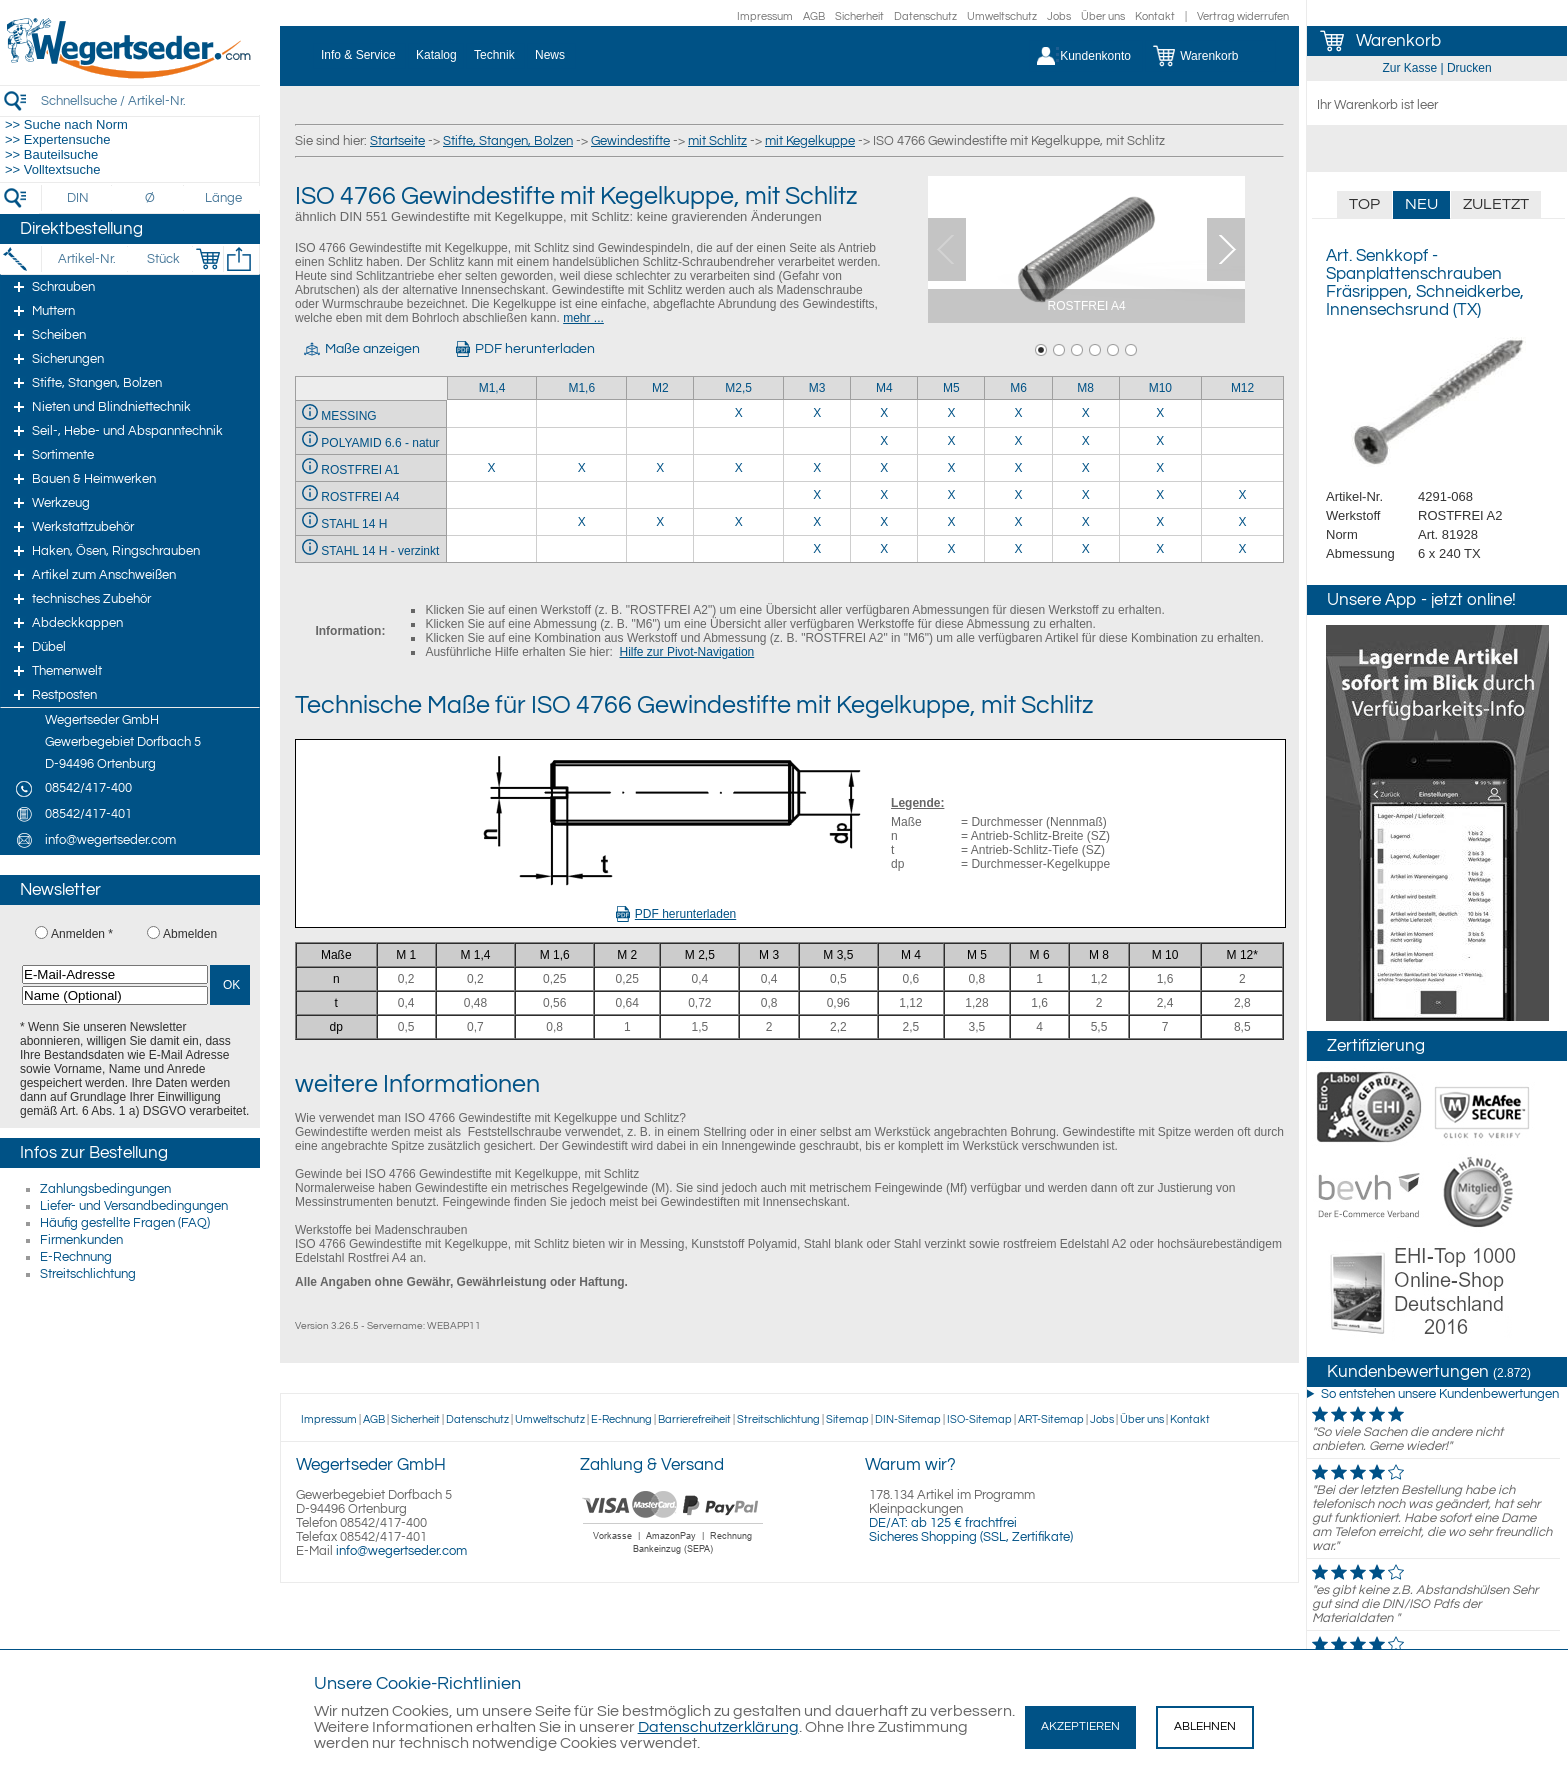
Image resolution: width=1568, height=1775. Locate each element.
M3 (817, 388)
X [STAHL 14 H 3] (817, 522)
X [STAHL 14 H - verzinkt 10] (1160, 549)
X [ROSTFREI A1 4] (884, 468)
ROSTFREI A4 (360, 497)
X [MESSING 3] (817, 413)
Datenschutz (925, 16)
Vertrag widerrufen (1243, 16)
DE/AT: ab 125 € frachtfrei (943, 1523)
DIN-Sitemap (908, 1419)
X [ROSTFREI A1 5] (951, 468)
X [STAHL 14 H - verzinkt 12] (1243, 549)
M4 (884, 388)
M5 (951, 388)
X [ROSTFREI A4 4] (884, 495)
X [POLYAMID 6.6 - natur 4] (884, 441)
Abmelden (190, 934)
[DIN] (78, 198)
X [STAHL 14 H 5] (951, 522)
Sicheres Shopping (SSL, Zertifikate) (971, 1537)
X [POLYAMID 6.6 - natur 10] (1160, 441)
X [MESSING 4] (884, 413)
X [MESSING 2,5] (739, 413)
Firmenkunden (81, 1240)
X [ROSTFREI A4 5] (951, 495)
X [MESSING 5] (951, 413)
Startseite (397, 141)
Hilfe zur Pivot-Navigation (687, 652)
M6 (1018, 388)
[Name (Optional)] (115, 995)
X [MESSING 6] (1019, 413)
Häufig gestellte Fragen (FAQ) (125, 1223)
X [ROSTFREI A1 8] (1086, 468)
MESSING (348, 416)
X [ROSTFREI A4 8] (1086, 495)
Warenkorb (1398, 41)
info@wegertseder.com (401, 1551)
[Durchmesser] (151, 198)
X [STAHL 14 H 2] (660, 522)
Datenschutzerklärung (718, 1727)
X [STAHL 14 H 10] (1160, 522)
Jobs (1059, 16)
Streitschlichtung (88, 1274)
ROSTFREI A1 (360, 470)
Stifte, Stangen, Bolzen (508, 141)
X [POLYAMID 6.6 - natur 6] (1019, 441)
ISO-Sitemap (979, 1419)
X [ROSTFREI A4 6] (1019, 495)
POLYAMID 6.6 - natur (380, 443)
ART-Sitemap (1051, 1419)
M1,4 (492, 388)
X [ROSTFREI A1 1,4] (491, 468)
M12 (1242, 388)
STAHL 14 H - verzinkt (380, 551)
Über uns (1103, 16)
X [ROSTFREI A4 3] (817, 495)
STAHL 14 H (354, 524)
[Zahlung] (673, 1556)
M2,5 (738, 388)
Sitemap (847, 1419)
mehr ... (583, 318)
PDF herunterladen (676, 914)
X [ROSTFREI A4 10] (1160, 495)
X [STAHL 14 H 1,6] (582, 522)
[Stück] (162, 259)
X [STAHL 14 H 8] (1086, 522)
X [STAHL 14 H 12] (1243, 522)
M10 (1160, 388)
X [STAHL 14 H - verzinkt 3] (817, 549)
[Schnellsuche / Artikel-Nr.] (150, 100)
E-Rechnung (76, 1257)
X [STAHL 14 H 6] (1019, 522)
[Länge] (223, 198)
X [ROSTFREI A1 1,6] (582, 468)
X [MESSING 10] (1160, 413)
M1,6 (581, 388)
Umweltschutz (1002, 16)
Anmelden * (82, 934)
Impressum (765, 16)
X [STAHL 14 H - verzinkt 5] (951, 549)
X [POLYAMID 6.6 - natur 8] (1086, 441)
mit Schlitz (717, 141)
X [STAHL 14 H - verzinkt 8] (1086, 549)
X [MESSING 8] (1086, 413)
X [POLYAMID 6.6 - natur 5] (951, 441)
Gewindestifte (630, 141)
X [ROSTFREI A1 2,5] (739, 468)
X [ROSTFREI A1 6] (1019, 468)
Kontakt (1155, 16)
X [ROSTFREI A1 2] (660, 468)
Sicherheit (859, 16)
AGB (814, 16)
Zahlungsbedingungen (105, 1189)
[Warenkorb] (1210, 56)
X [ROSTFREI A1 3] (817, 468)
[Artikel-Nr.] (86, 259)
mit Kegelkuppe (810, 141)
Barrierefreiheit (694, 1419)
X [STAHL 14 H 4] (884, 522)
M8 (1085, 388)
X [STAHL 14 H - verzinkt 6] (1019, 549)
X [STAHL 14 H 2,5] (739, 522)
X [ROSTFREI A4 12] (1243, 495)
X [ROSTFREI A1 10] (1160, 468)
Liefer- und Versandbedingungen (134, 1206)
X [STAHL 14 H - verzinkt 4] (884, 549)
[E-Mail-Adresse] (115, 974)
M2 (660, 388)
